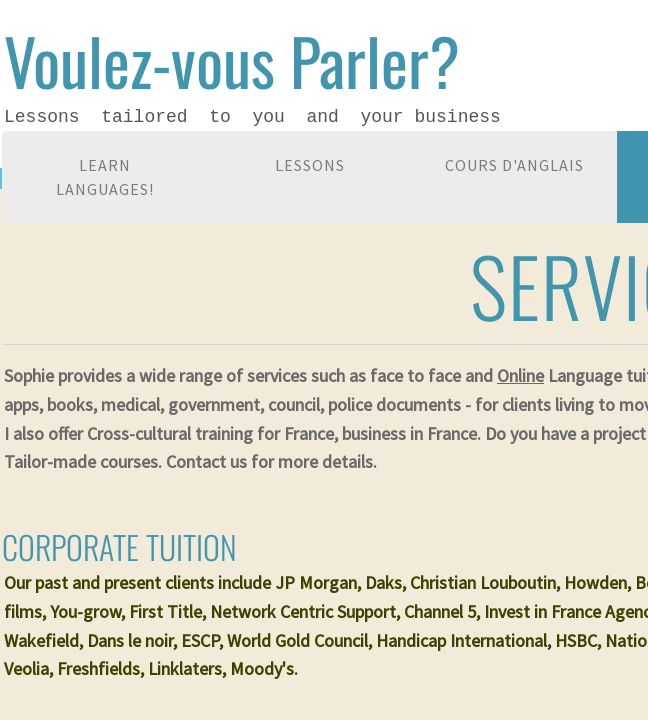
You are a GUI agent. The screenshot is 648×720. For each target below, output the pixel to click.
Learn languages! (105, 177)
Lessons (310, 165)
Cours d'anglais (514, 165)
